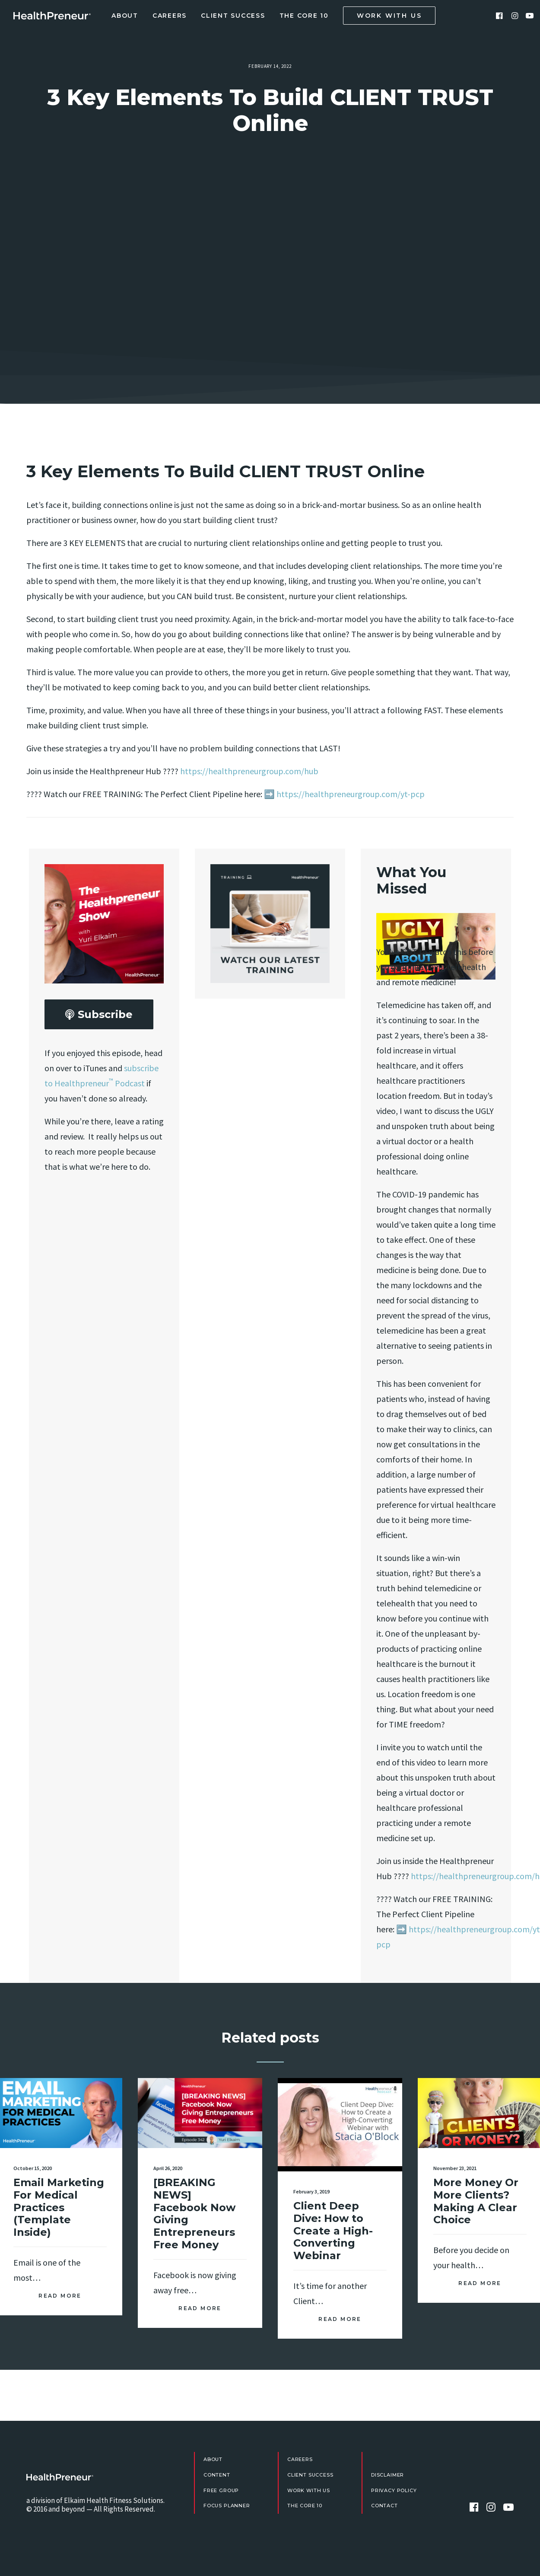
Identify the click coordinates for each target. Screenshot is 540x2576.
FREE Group (221, 2490)
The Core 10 (304, 15)
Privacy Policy (394, 2490)
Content (216, 2475)
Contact (384, 2506)
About (124, 15)
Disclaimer (387, 2475)
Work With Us (308, 2490)
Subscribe (98, 1014)
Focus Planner (226, 2506)
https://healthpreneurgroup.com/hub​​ (249, 771)
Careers (169, 15)
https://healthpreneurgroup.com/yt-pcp (350, 793)
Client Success (233, 15)
